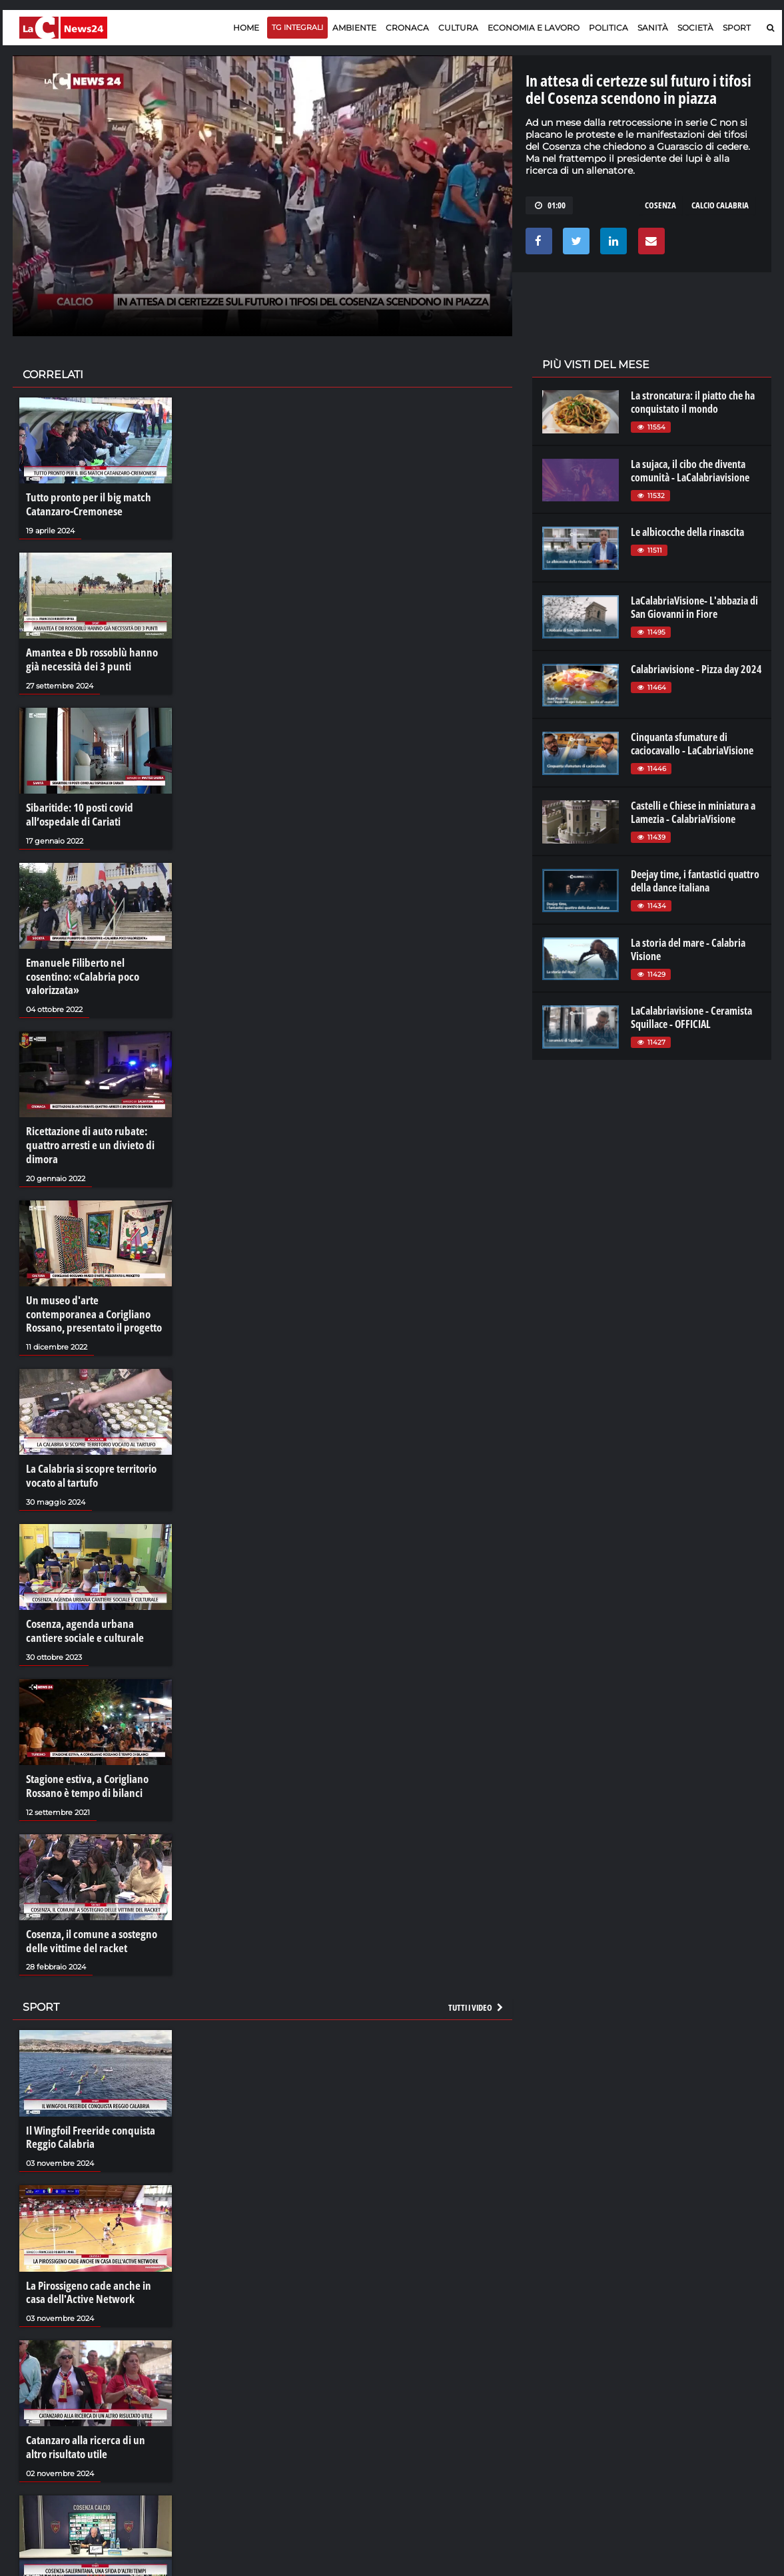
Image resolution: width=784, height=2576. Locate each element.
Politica (608, 28)
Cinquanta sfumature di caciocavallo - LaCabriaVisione (692, 744)
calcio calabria (720, 205)
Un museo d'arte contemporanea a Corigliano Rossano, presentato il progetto (93, 1291)
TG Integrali (297, 27)
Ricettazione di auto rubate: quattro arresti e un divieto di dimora (86, 1124)
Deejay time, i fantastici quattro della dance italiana (695, 881)
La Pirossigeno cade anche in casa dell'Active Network (93, 2259)
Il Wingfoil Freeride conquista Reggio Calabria (86, 2106)
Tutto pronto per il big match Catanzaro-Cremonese (85, 504)
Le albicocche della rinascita (687, 532)
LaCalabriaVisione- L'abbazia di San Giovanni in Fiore (694, 607)
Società (695, 28)
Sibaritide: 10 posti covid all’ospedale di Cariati (77, 811)
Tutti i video (476, 1977)
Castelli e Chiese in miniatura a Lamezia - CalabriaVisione (693, 812)
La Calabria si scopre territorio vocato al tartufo (88, 1451)
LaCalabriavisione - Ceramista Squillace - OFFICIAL (691, 1017)
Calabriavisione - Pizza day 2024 (696, 669)
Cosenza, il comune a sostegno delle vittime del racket (87, 1912)
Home (246, 28)
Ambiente (354, 28)
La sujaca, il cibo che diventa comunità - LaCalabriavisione (690, 471)
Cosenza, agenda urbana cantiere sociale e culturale (93, 1605)
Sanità (652, 28)
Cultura (458, 28)
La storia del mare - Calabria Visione (688, 949)
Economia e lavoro (534, 28)
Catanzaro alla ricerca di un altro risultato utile (92, 2413)
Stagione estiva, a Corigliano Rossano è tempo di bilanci (83, 1758)
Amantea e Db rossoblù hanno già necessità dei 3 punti (94, 658)
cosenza (660, 205)
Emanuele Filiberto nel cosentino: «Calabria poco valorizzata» (94, 964)
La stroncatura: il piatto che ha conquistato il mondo (693, 402)
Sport (737, 28)
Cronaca (407, 28)
